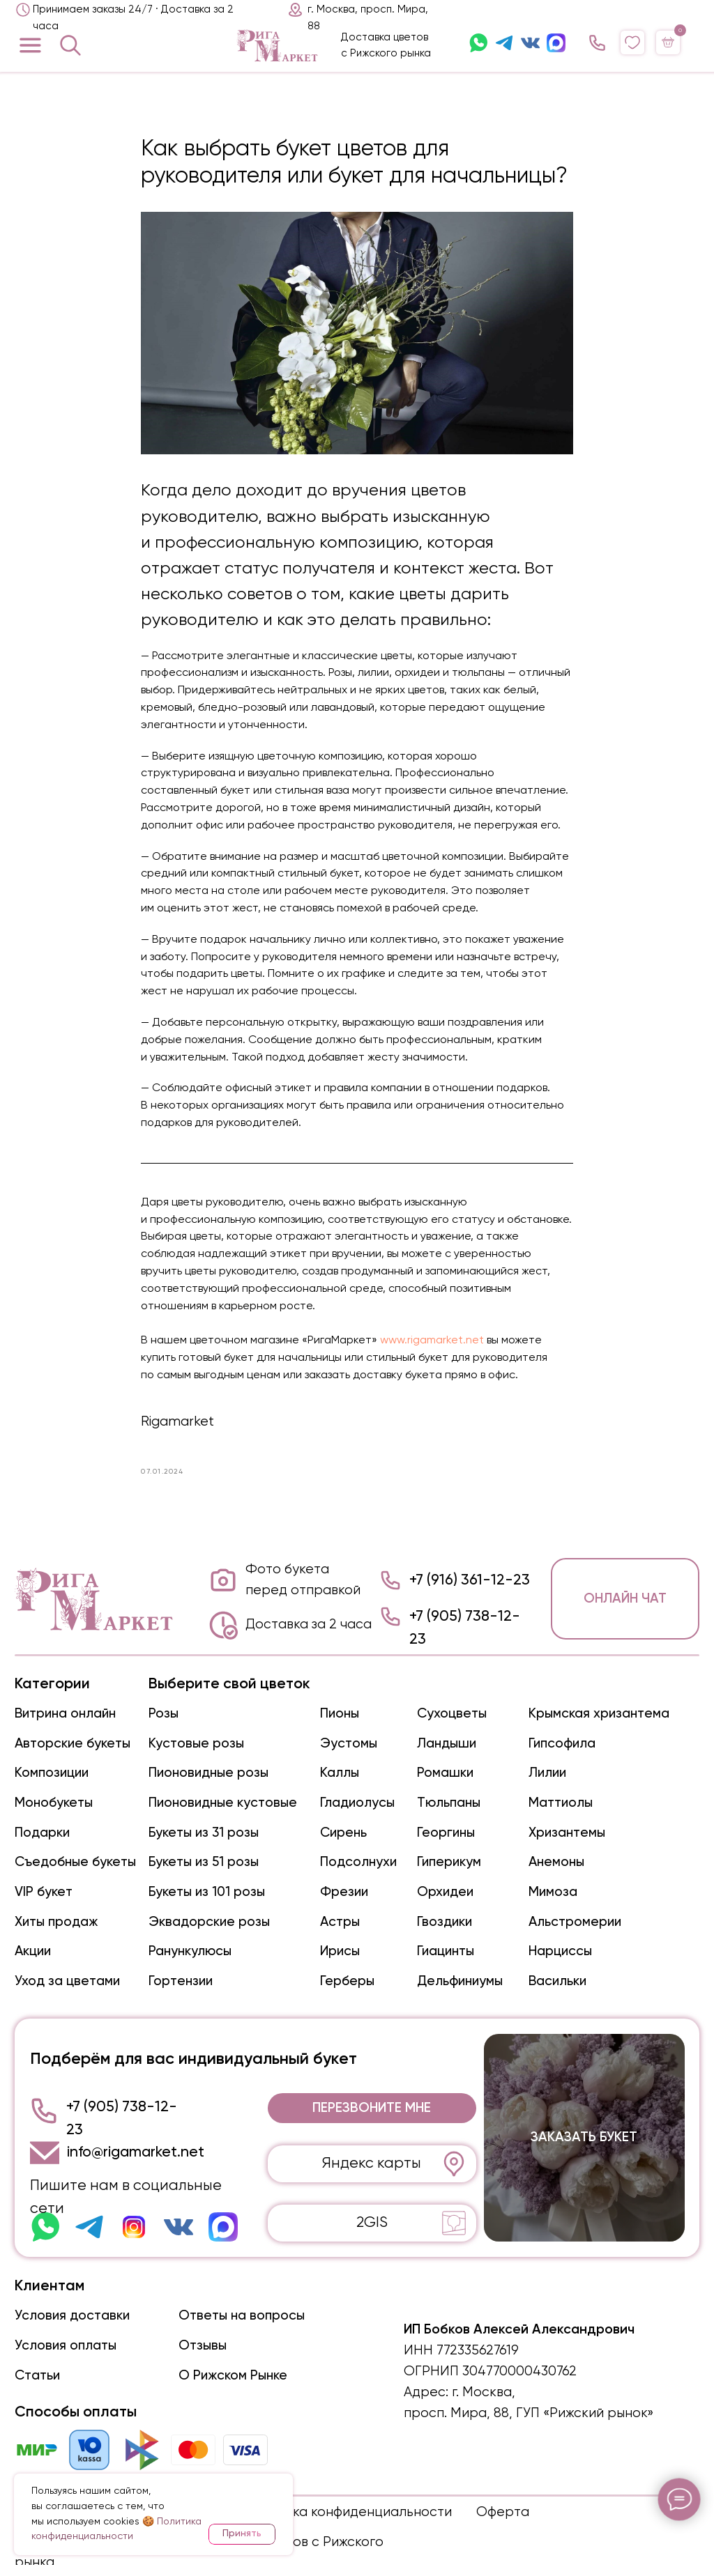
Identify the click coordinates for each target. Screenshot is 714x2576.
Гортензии (181, 1981)
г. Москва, (483, 2392)
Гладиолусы (357, 1803)
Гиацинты (445, 1951)
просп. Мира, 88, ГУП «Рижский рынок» (528, 2413)
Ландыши (446, 1743)
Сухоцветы (452, 1713)
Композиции (52, 1773)
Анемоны (556, 1862)
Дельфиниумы (460, 1981)
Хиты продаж (56, 1922)
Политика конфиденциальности (348, 2512)
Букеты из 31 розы (204, 1833)
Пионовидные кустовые (223, 1803)
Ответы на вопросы (241, 2315)
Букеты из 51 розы (204, 1862)
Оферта (502, 2512)
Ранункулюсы (190, 1951)
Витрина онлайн (65, 1713)
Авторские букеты (72, 1743)
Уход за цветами (67, 1981)
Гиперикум (449, 1862)
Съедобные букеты (75, 1862)
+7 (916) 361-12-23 (469, 1580)
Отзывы (202, 2345)
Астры (340, 1922)
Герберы (347, 1981)
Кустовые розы (196, 1743)
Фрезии (344, 1892)
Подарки (42, 1833)
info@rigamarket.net (135, 2152)
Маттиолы (561, 1803)
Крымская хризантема (599, 1713)
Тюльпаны (448, 1803)
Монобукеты (54, 1803)
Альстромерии (575, 1922)
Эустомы (348, 1743)
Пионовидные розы (208, 1773)
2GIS (372, 2222)
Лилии (547, 1773)
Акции (33, 1951)
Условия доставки (72, 2315)
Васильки (557, 1981)
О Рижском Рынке (232, 2375)
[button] (372, 2108)
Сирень (343, 1833)
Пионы (339, 1713)
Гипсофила (562, 1743)
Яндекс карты (371, 2163)
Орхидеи (445, 1892)
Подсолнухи (358, 1862)
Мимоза (553, 1892)
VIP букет (44, 1892)
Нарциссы (560, 1951)
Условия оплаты (65, 2345)
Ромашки (445, 1773)
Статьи (37, 2375)
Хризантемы (567, 1833)
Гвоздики (444, 1922)
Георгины (446, 1833)
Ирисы (340, 1951)
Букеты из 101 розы (207, 1892)
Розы (163, 1713)
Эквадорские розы (209, 1922)
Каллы (339, 1773)
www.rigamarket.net (432, 1340)
